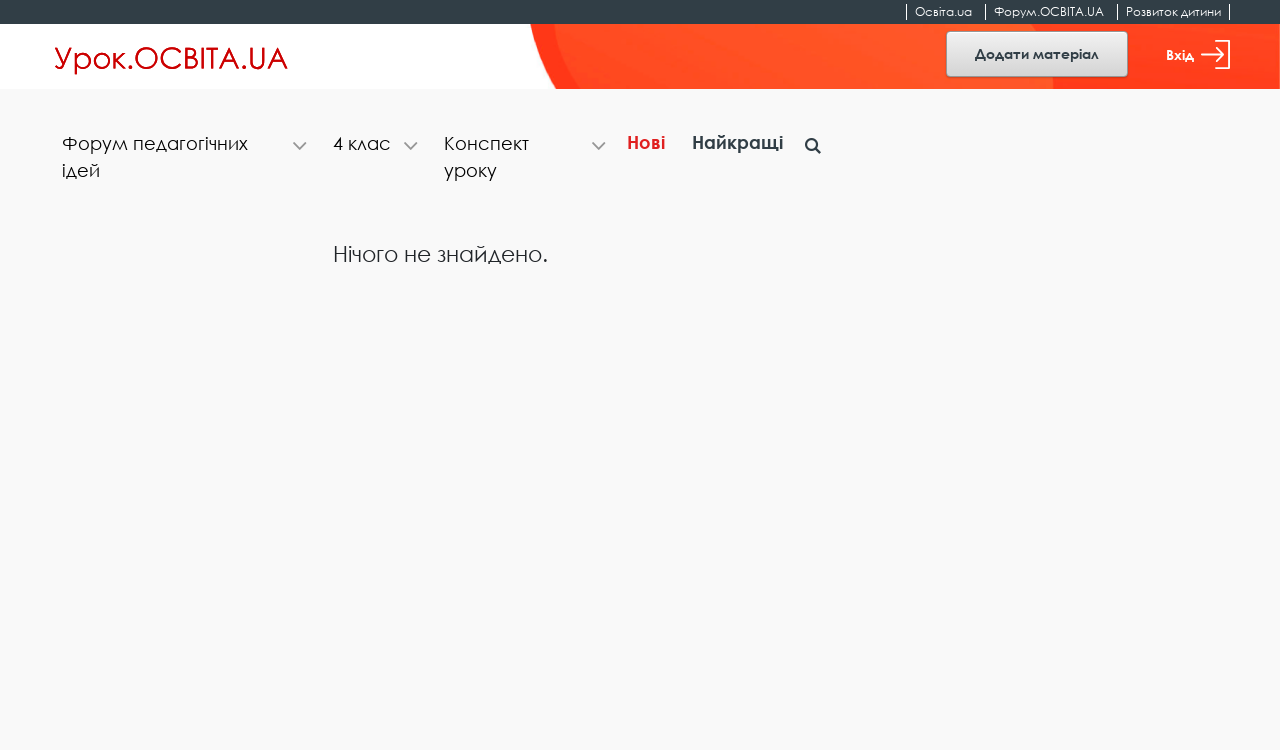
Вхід (1198, 54)
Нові (646, 142)
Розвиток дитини (1173, 11)
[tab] (185, 145)
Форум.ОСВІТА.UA (1049, 11)
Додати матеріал (1037, 53)
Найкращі (737, 142)
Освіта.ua (943, 11)
